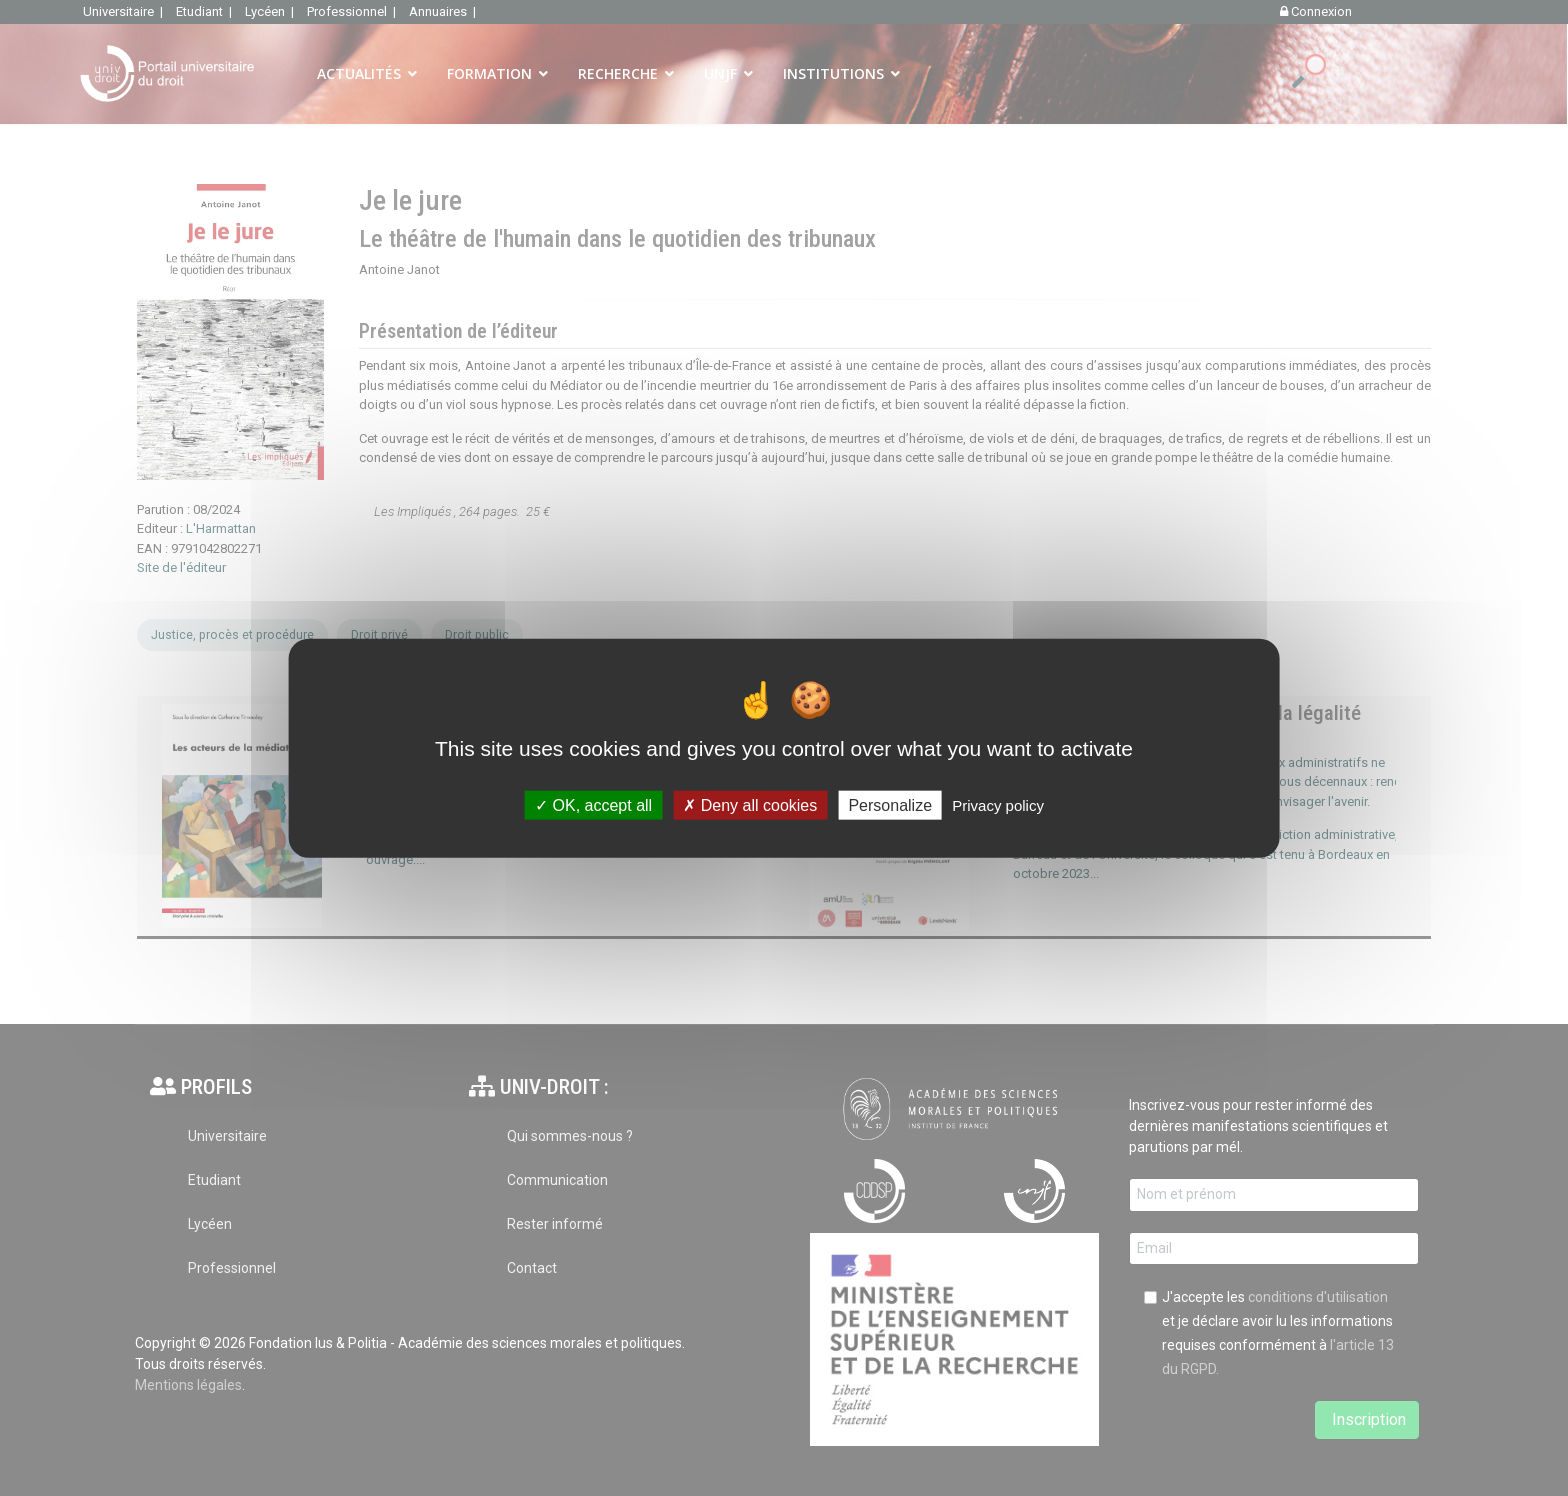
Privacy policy (998, 804)
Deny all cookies (750, 804)
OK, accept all (593, 804)
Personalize (890, 804)
